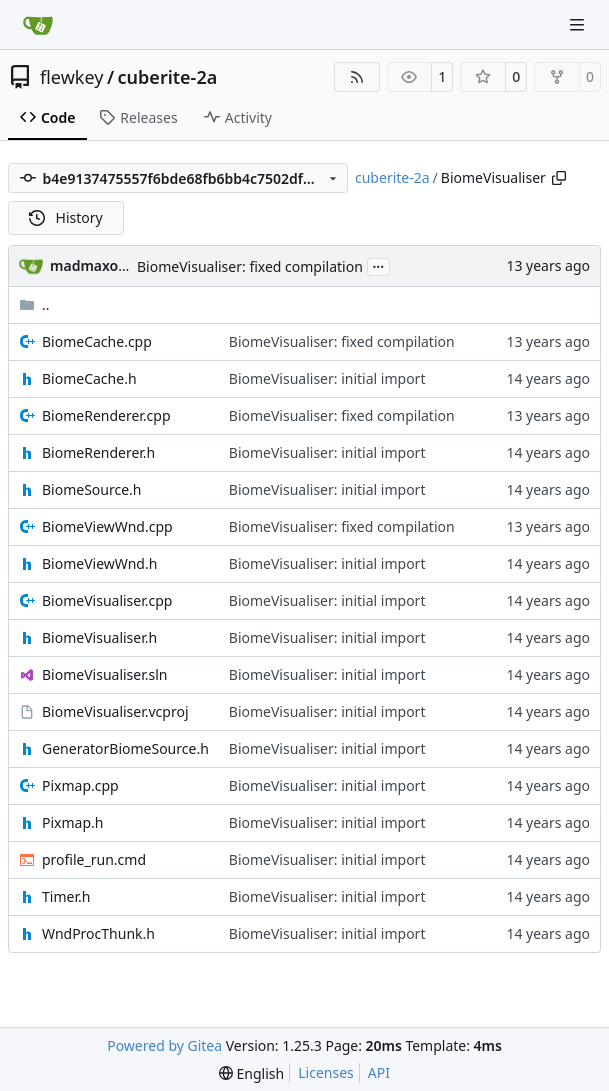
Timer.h (66, 896)
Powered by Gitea (164, 1045)
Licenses (326, 1072)
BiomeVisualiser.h (99, 637)
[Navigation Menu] (579, 24)
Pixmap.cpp (80, 785)
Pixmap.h (72, 822)
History (66, 217)
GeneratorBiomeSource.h (125, 748)
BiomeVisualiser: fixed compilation (250, 266)
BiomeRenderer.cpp (106, 415)
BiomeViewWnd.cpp (107, 526)
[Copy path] (559, 178)
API (379, 1072)
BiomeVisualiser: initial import (327, 378)
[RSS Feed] (357, 77)
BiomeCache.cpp (97, 341)
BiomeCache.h (89, 378)
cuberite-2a (168, 77)
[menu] (251, 1073)
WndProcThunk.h (98, 933)
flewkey (71, 77)
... (379, 265)
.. (34, 304)
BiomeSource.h (92, 489)
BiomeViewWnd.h (99, 563)
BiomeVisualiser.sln (104, 674)
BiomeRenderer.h (98, 452)
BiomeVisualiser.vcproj (115, 711)
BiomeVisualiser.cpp (107, 600)
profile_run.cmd (94, 859)
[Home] (38, 25)
